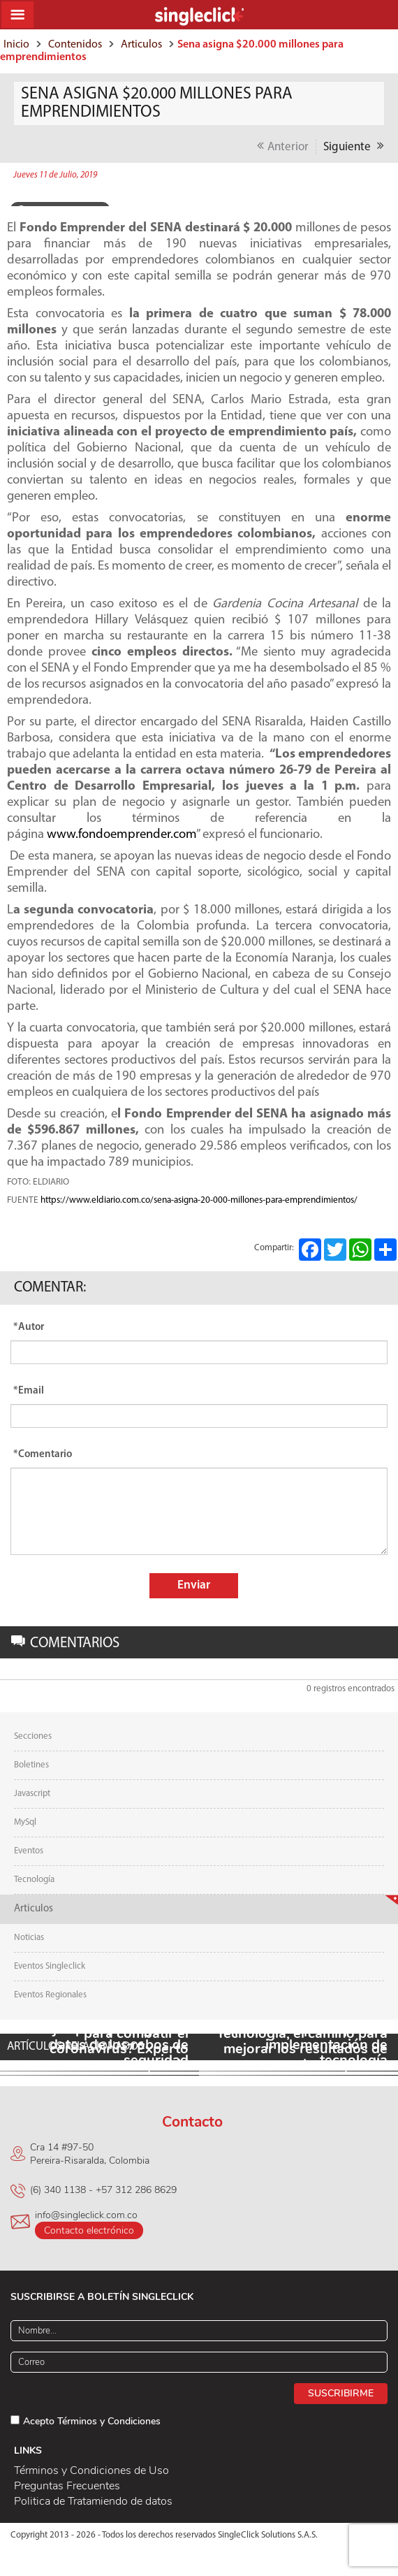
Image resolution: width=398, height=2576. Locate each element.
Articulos (141, 44)
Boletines (31, 1765)
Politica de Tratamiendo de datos (93, 2501)
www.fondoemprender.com (121, 834)
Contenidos (75, 44)
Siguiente (353, 146)
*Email (28, 1391)
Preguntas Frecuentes (67, 2486)
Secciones (33, 1736)
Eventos (28, 1850)
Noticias (29, 1937)
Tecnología (34, 1879)
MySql (25, 1822)
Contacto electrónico (89, 2230)
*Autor (28, 1327)
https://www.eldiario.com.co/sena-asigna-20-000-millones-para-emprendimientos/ (199, 1200)
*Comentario (42, 1454)
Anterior (283, 146)
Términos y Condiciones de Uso (91, 2470)
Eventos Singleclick (49, 1966)
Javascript (32, 1793)
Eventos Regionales (50, 1994)
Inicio (16, 44)
